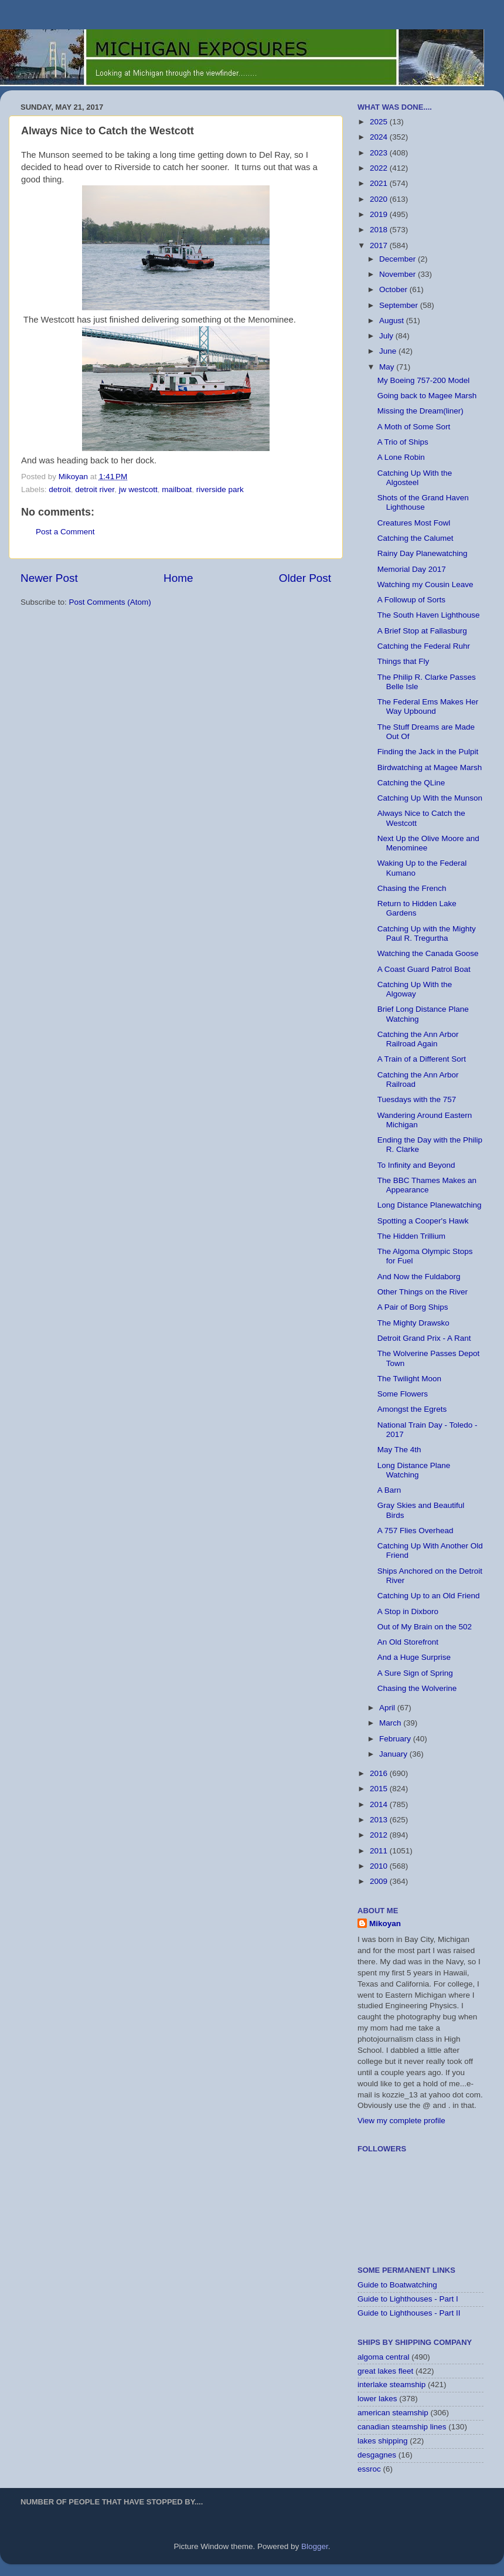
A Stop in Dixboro (407, 1611)
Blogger (314, 2546)
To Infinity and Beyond (416, 1165)
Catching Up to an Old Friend (428, 1595)
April (388, 1707)
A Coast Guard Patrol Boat (424, 969)
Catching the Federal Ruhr (423, 646)
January (394, 1754)
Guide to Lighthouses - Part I (407, 2298)
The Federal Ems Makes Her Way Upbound (428, 706)
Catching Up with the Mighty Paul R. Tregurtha (426, 933)
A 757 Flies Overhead (415, 1530)
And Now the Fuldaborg (419, 1276)
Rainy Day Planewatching (422, 553)
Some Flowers (402, 1393)
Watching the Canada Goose (428, 953)
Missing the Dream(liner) (420, 410)
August (392, 320)
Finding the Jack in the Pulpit (428, 751)
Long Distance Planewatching (429, 1205)
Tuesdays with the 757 (417, 1099)
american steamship (392, 2412)
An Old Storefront (407, 1642)
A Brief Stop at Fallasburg (422, 630)
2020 (380, 199)
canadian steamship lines (402, 2426)
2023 (380, 152)
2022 (380, 168)
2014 (380, 1804)
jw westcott (138, 489)
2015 (380, 1788)
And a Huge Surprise (414, 1657)
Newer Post (49, 578)
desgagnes (376, 2454)
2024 (380, 137)
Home (178, 578)
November (398, 274)
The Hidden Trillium (411, 1236)
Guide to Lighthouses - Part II (409, 2313)
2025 (380, 121)
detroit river (94, 489)
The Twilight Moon (409, 1378)
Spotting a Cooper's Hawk (423, 1220)
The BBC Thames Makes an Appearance (426, 1185)
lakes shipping (382, 2440)
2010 (380, 1866)
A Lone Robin (401, 457)
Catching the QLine (411, 782)
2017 (380, 245)
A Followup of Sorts (411, 599)
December (398, 259)
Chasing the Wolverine (417, 1688)
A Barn (389, 1490)
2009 (380, 1881)
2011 (380, 1850)
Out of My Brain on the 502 (424, 1626)
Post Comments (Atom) (110, 602)
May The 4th (399, 1449)
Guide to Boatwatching (397, 2284)
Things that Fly (403, 661)
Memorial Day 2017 (411, 569)
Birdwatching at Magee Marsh (429, 767)
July (387, 335)
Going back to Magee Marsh (427, 395)
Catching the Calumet (415, 538)
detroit (60, 489)
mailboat (177, 489)
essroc (369, 2469)
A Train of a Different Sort (421, 1059)
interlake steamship (391, 2384)
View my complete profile (401, 2120)
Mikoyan (385, 1923)
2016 (380, 1773)
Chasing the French (412, 888)
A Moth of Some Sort (414, 426)
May (387, 366)
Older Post (305, 578)
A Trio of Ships (402, 442)
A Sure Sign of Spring (415, 1673)
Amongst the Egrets (412, 1409)
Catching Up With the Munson (429, 798)
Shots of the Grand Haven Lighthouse (423, 502)
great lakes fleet (385, 2371)
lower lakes (377, 2398)
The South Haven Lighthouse (428, 615)
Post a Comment (65, 531)
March (391, 1723)
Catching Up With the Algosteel (414, 478)
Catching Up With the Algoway (414, 989)
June (389, 351)
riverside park (220, 489)
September (399, 305)
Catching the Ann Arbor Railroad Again (418, 1039)
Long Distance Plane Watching (414, 1470)
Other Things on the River (422, 1291)
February (396, 1738)
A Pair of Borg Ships (412, 1307)
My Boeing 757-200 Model (423, 380)
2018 (380, 229)
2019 (380, 214)
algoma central (383, 2357)
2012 (380, 1835)
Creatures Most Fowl (414, 522)
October (394, 289)
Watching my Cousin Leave (425, 584)
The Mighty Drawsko (413, 1322)
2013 (380, 1819)
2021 (380, 183)
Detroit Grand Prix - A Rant (424, 1338)
